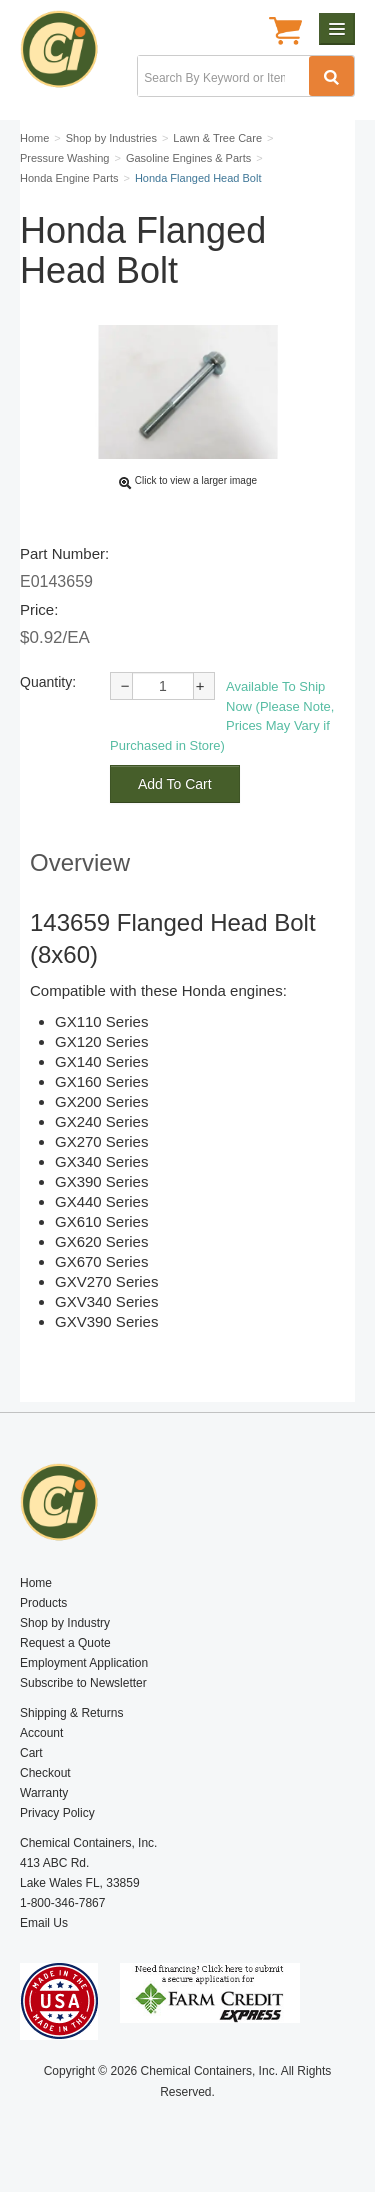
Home (36, 1583)
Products (43, 1603)
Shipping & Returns (71, 1713)
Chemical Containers (67, 55)
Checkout (45, 1773)
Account (41, 1733)
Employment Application (84, 1663)
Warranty (44, 1793)
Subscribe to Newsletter (83, 1683)
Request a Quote (65, 1643)
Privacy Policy (57, 1813)
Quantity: (48, 682)
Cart (31, 1753)
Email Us (44, 1923)
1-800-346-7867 (62, 1903)
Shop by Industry (65, 1623)
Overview (80, 862)
